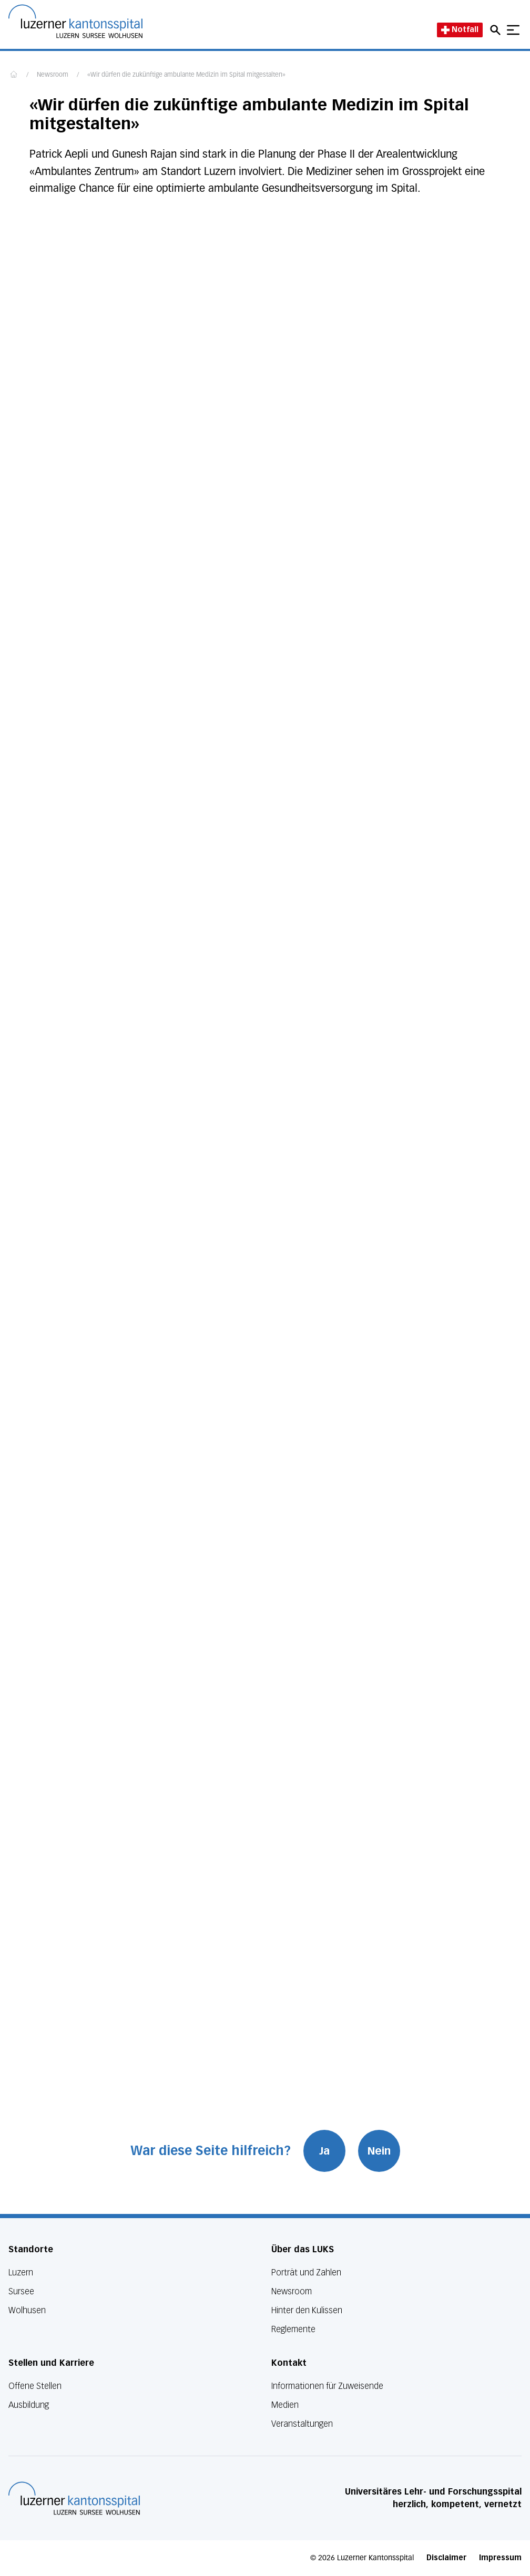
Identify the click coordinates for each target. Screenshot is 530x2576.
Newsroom (52, 75)
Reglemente (293, 2329)
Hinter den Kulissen (306, 2310)
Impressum (500, 2557)
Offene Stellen (35, 2386)
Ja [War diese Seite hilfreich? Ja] (324, 2151)
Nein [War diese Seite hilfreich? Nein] (379, 2151)
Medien (285, 2405)
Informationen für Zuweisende (327, 2386)
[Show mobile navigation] (513, 30)
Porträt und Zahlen (306, 2273)
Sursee (21, 2291)
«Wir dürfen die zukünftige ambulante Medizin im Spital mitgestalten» (186, 75)
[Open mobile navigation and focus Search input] (497, 30)
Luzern (20, 2273)
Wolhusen (27, 2310)
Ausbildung (28, 2405)
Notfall (459, 29)
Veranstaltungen (302, 2424)
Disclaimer (446, 2557)
